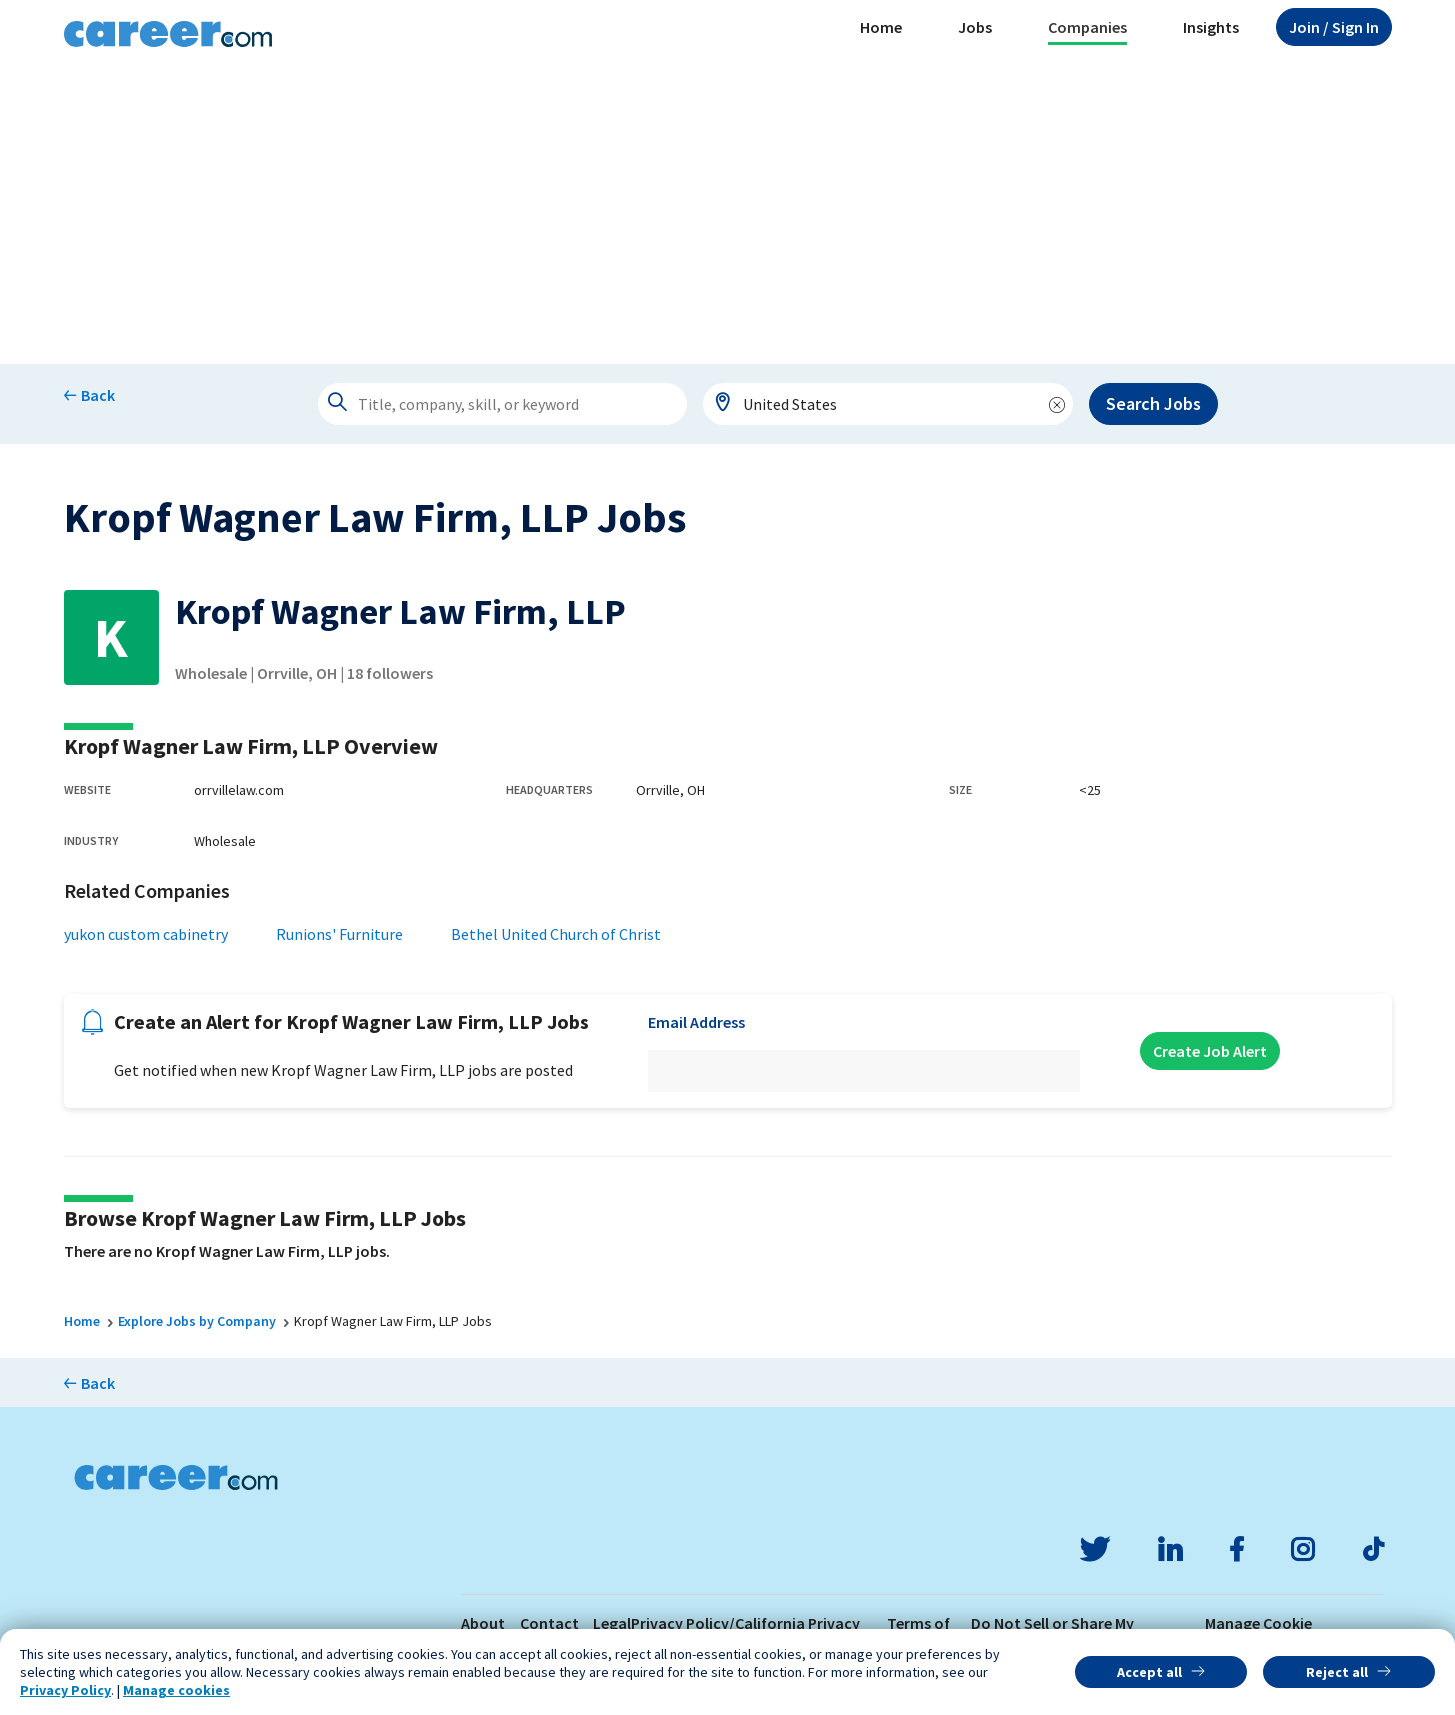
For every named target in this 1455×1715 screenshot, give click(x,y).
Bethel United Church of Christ (556, 934)
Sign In (1334, 27)
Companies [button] (1087, 27)
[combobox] (888, 404)
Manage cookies (176, 1690)
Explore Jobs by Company (197, 1321)
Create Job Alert (1210, 1051)
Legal (612, 1623)
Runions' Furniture (339, 934)
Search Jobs (1153, 403)
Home (881, 27)
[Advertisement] (728, 214)
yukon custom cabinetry (146, 934)
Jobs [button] (975, 27)
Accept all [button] (1149, 1672)
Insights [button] (1211, 27)
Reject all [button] (1337, 1672)
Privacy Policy (65, 1690)
